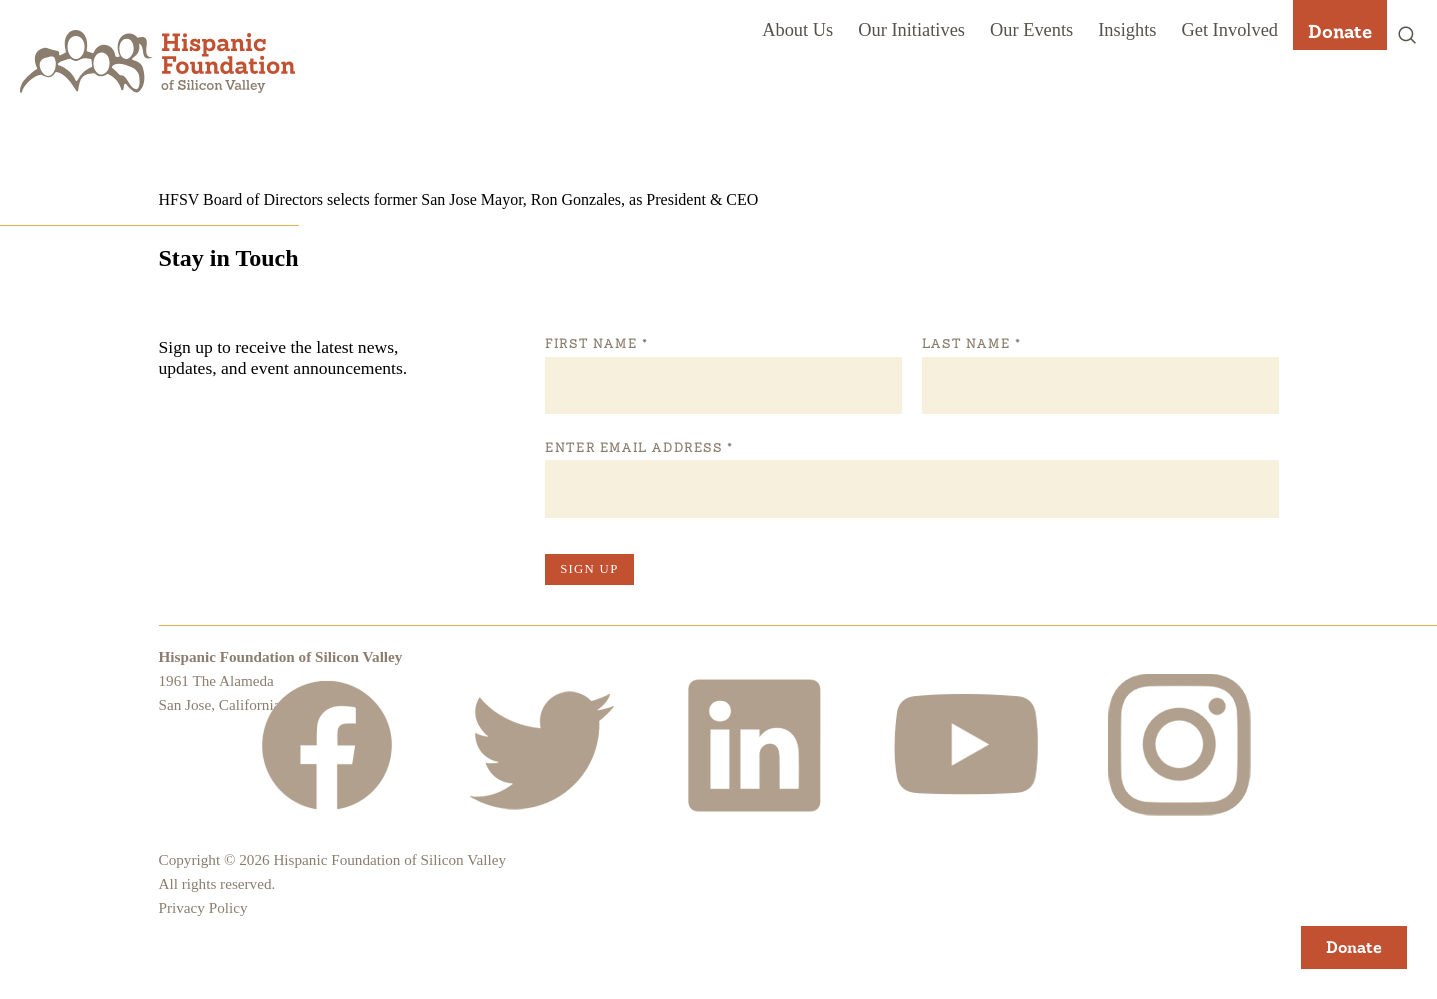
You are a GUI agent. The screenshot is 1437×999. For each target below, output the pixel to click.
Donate (1340, 31)
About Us (797, 30)
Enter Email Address (638, 448)
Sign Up (589, 569)
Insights (1127, 30)
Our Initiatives (911, 30)
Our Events (1031, 30)
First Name (596, 344)
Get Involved (1229, 30)
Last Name (971, 344)
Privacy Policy (203, 907)
